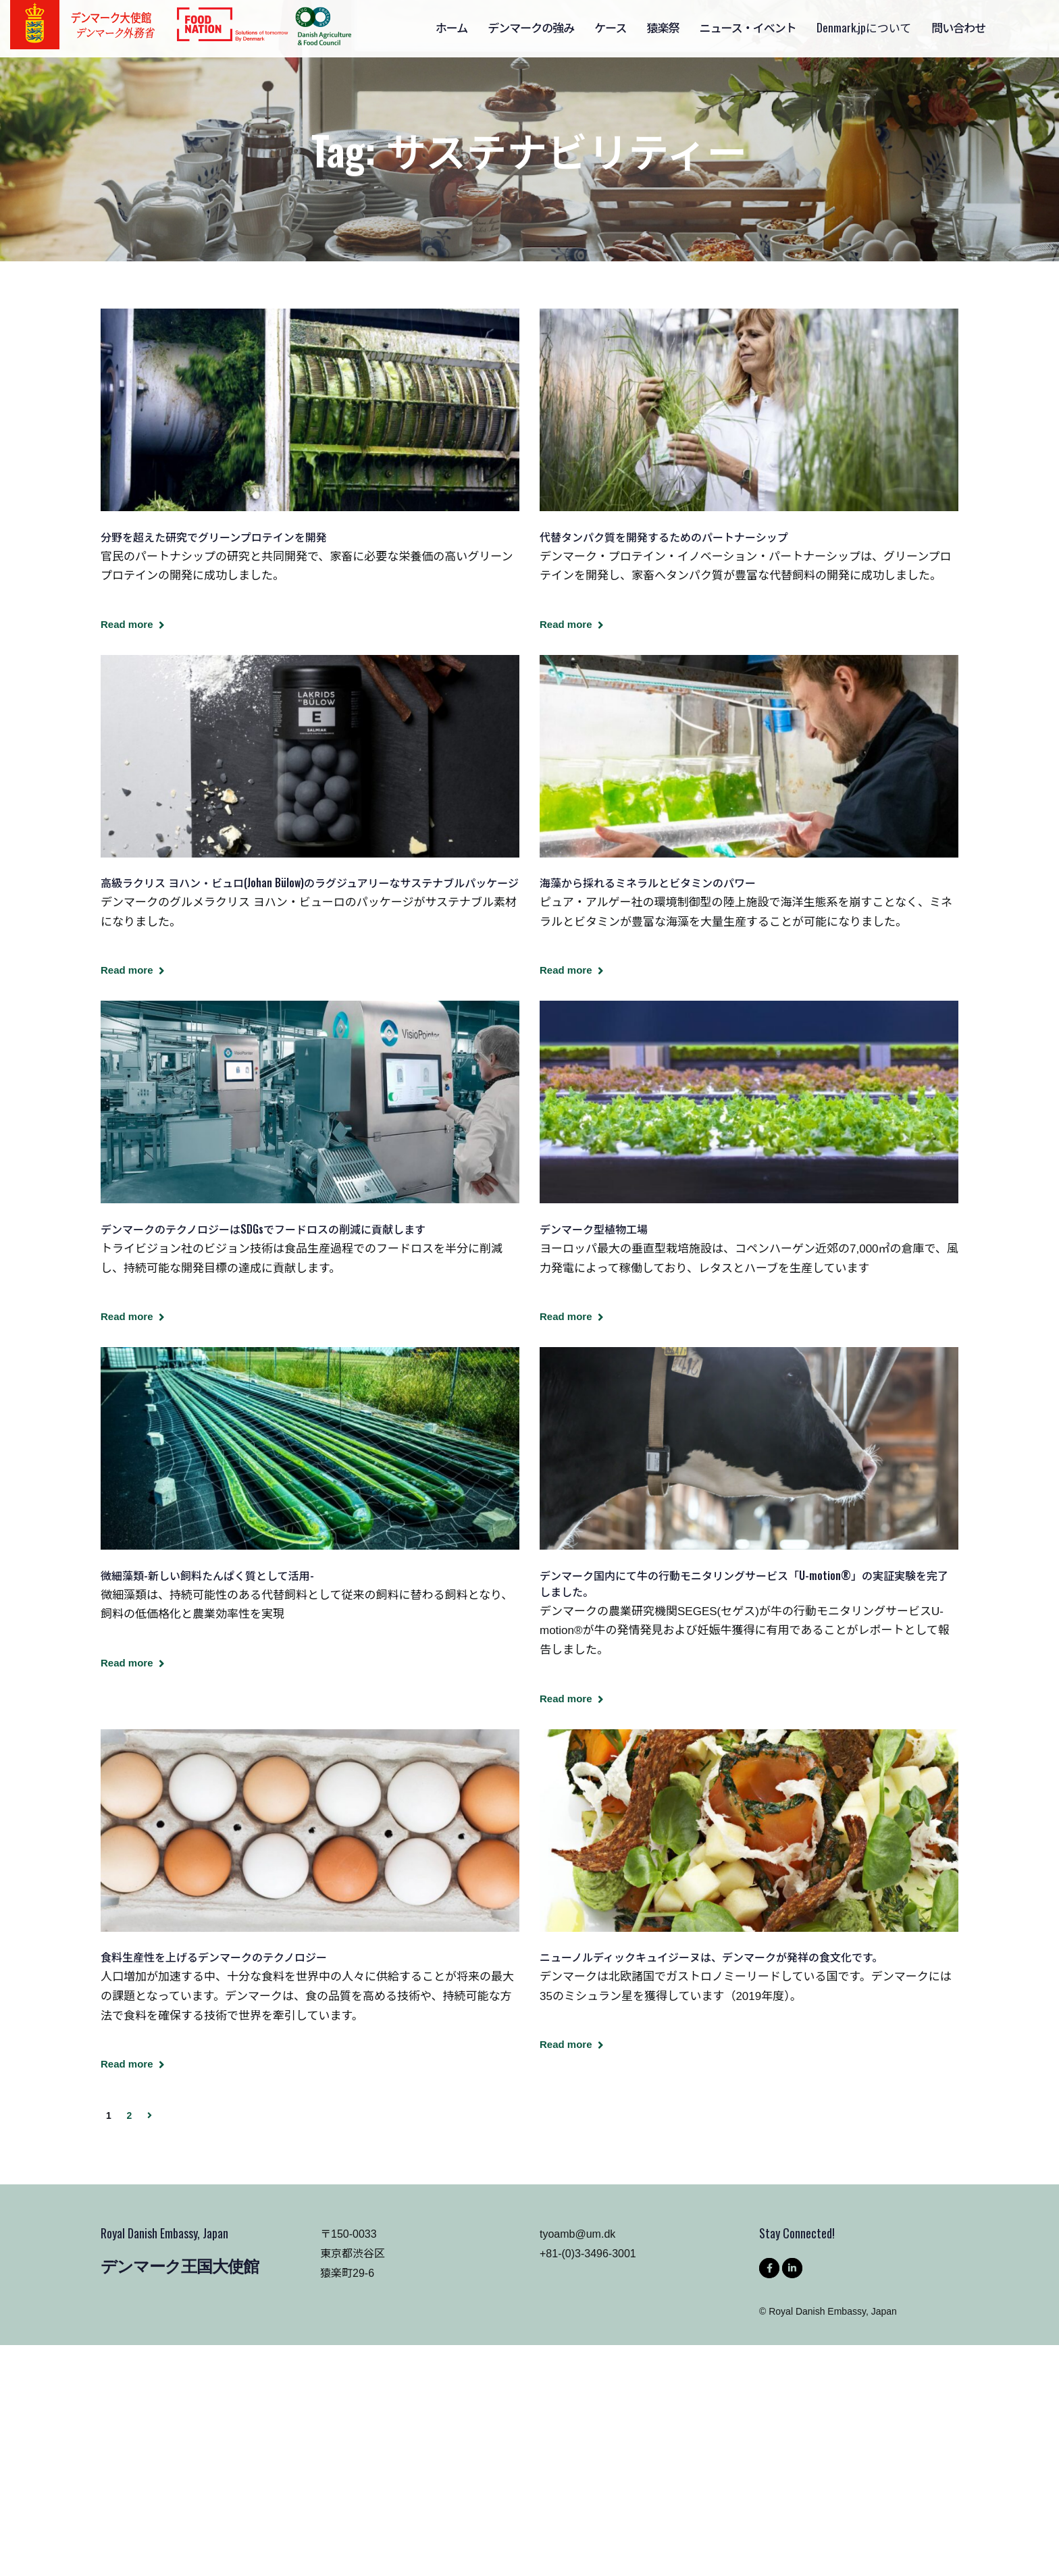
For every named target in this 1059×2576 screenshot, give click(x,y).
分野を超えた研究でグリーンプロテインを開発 (214, 537)
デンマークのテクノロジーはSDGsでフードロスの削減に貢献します (263, 1229)
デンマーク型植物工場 (594, 1229)
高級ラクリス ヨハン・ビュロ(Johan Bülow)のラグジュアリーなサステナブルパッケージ (310, 882)
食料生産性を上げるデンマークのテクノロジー (214, 1957)
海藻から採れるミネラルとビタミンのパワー (648, 882)
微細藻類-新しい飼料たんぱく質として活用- (207, 1575)
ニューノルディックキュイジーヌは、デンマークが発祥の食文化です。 (711, 1957)
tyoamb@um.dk (577, 2234)
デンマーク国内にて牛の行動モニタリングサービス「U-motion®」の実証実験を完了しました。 (744, 1583)
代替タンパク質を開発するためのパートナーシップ (664, 537)
